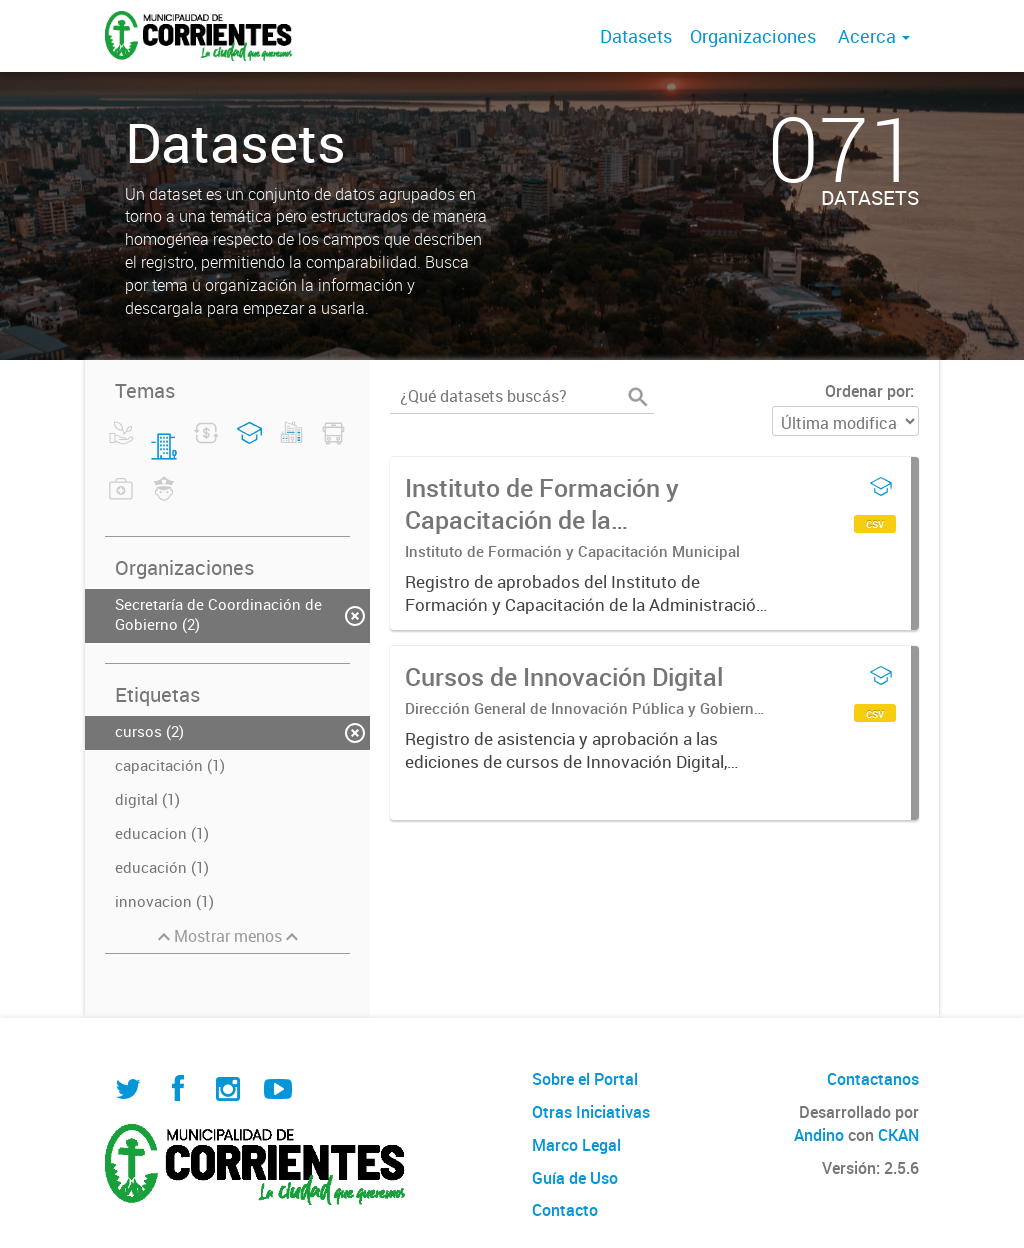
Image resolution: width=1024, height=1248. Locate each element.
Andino (819, 1135)
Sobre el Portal (585, 1079)
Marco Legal (576, 1145)
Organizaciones (753, 36)
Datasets (636, 36)
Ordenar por (867, 391)
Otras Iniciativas (591, 1112)
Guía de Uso (575, 1178)
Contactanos (873, 1079)
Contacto (565, 1210)
